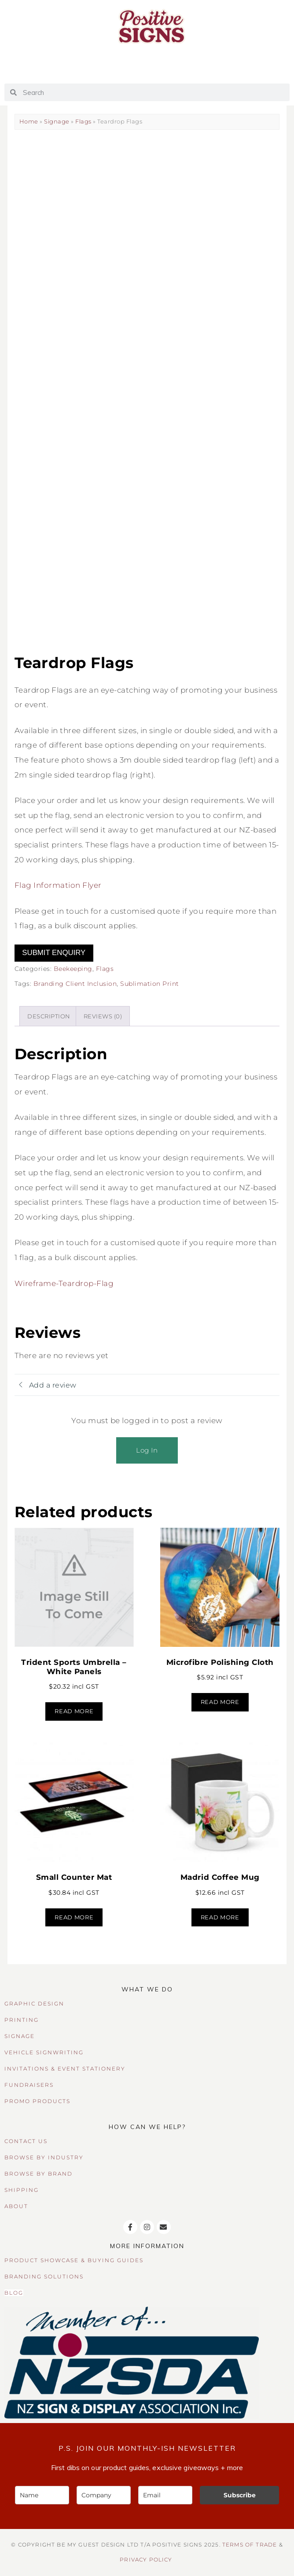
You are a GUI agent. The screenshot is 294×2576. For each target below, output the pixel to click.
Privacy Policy (146, 2560)
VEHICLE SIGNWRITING (44, 2052)
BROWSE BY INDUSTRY (44, 2157)
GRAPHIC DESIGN (34, 2003)
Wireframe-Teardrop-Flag (64, 1283)
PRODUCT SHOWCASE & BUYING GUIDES (73, 2260)
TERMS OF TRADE (249, 2545)
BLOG (13, 2292)
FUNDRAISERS (29, 2085)
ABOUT (16, 2206)
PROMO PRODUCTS (37, 2101)
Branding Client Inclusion (75, 984)
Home (28, 121)
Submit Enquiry (53, 952)
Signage (57, 121)
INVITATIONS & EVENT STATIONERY (64, 2068)
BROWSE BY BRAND (38, 2173)
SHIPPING (21, 2190)
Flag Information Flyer (58, 885)
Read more (74, 1711)
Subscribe (240, 2495)
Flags (83, 121)
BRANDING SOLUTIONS (44, 2276)
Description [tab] (48, 1016)
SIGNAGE (19, 2036)
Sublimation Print (149, 984)
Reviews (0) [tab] (103, 1016)
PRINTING (21, 2019)
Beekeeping (73, 969)
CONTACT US (26, 2141)
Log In (147, 1450)
